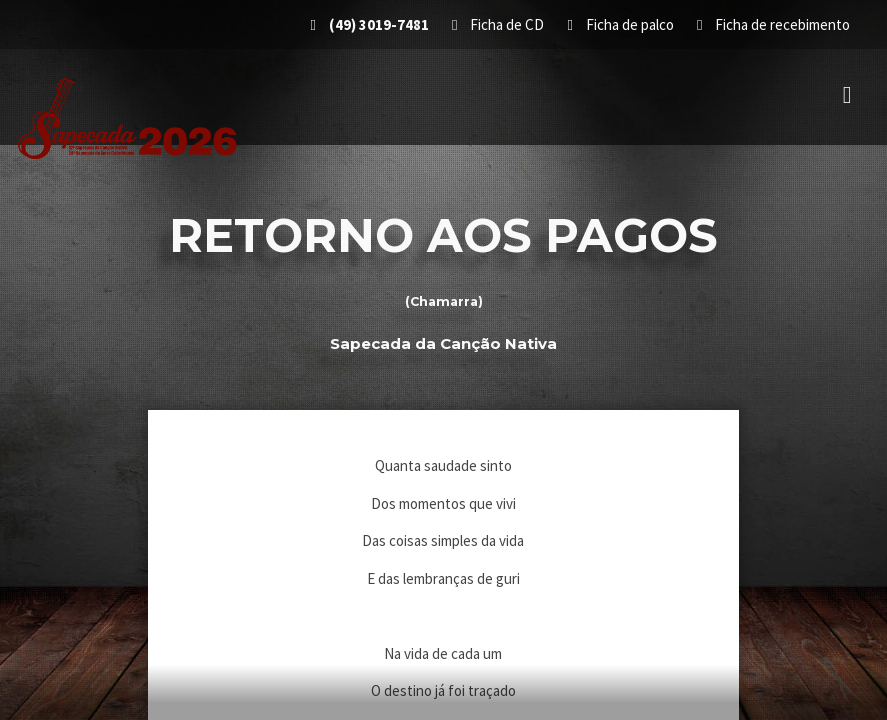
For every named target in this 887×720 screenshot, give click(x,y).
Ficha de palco (621, 24)
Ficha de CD (499, 24)
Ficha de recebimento (773, 24)
